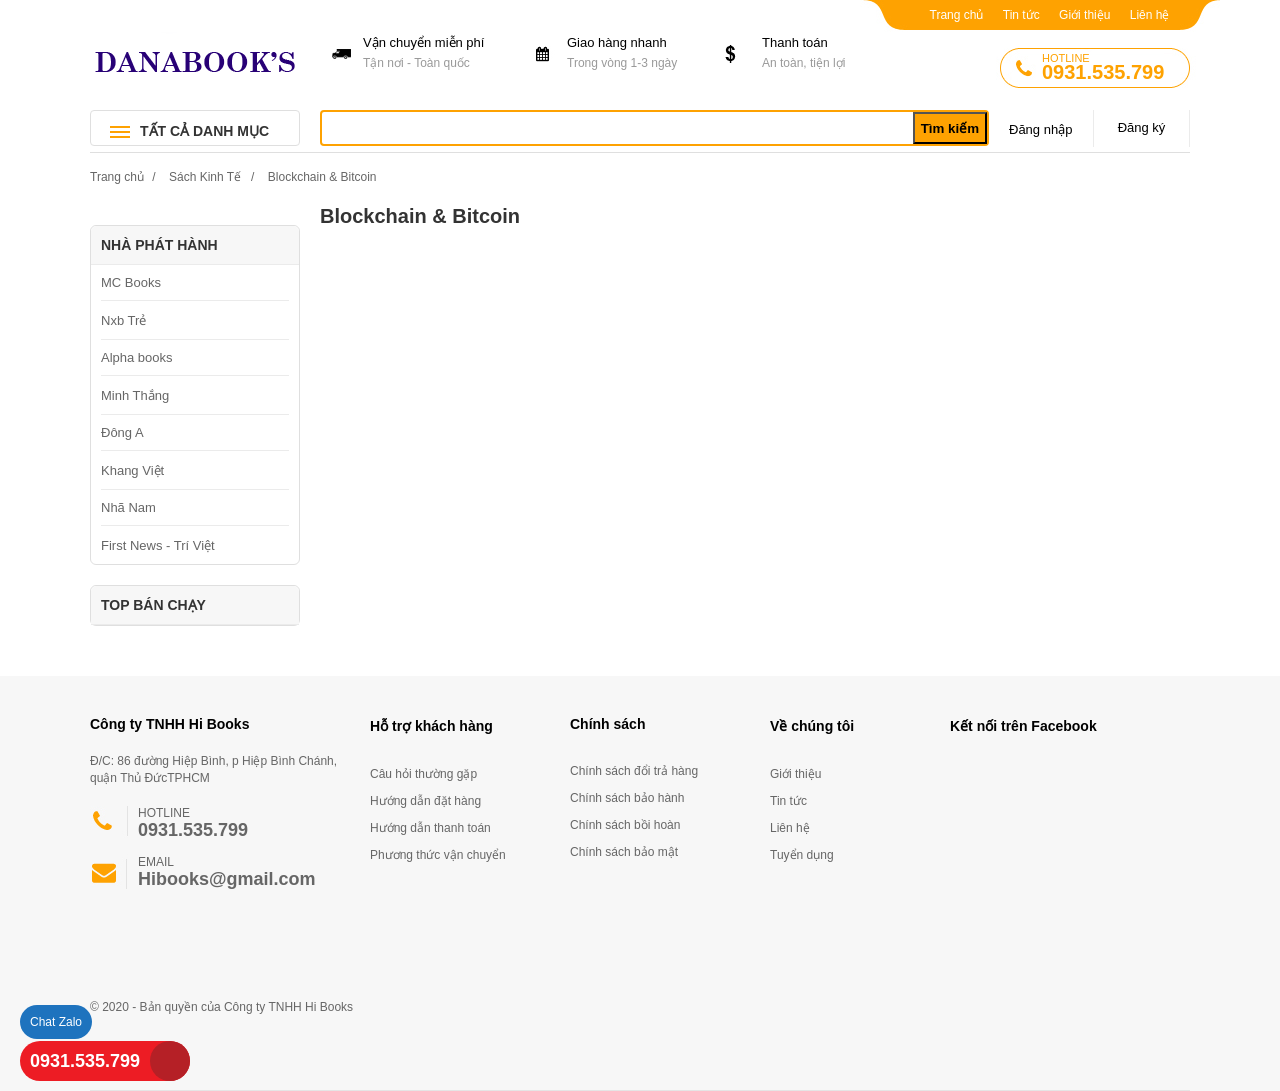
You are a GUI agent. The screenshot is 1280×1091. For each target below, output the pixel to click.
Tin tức (1021, 15)
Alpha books (137, 357)
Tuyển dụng (802, 855)
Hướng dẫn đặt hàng (425, 801)
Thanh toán (828, 54)
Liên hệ (1150, 15)
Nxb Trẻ (123, 320)
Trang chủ (957, 15)
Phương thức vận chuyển (438, 855)
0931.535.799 (85, 1061)
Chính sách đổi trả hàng (634, 771)
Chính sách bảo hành (627, 798)
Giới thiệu (1084, 15)
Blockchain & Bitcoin (322, 177)
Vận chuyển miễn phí (429, 54)
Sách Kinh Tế (205, 177)
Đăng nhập (1040, 129)
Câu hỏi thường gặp (423, 774)
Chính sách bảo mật (624, 852)
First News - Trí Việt (158, 545)
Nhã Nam (128, 507)
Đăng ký (1142, 127)
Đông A (122, 432)
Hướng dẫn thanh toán (430, 828)
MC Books (131, 282)
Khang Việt (132, 470)
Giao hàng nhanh (633, 54)
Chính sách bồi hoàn (625, 825)
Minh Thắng (135, 395)
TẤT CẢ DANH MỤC (204, 131)
